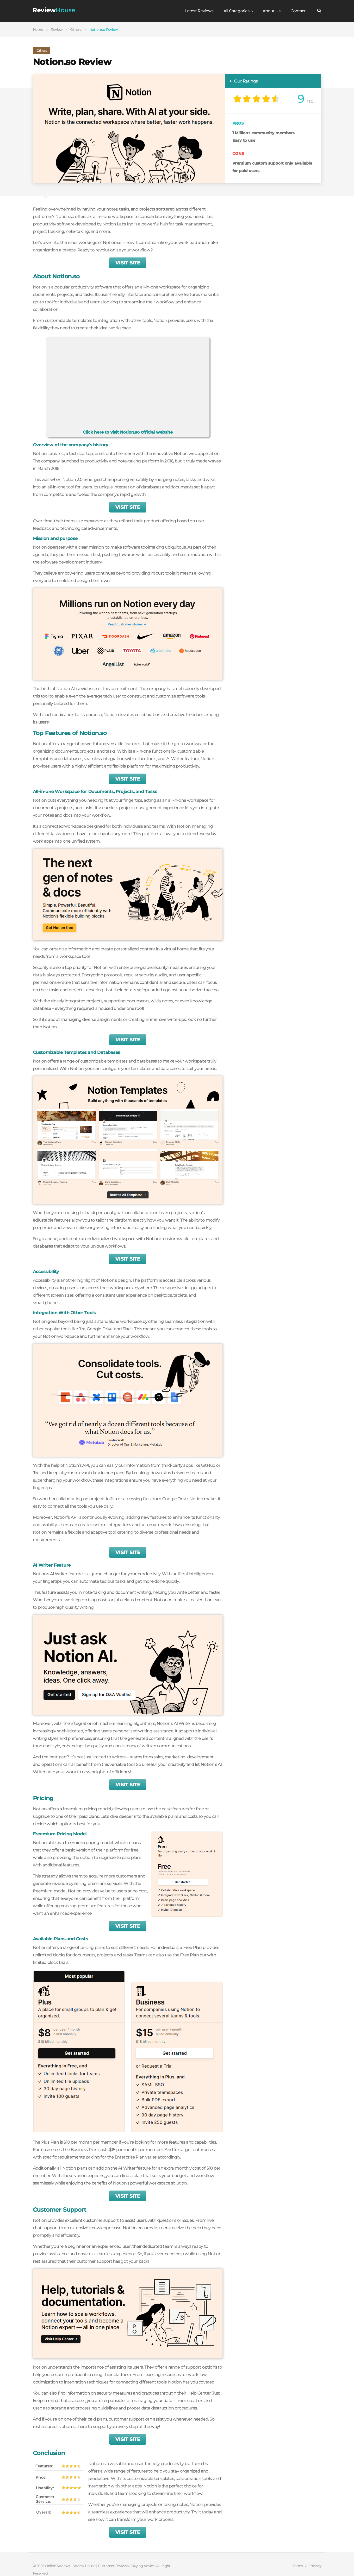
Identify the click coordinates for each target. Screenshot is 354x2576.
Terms (298, 2555)
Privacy (315, 2555)
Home (38, 29)
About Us (271, 11)
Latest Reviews (199, 11)
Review (56, 29)
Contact (298, 11)
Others (75, 29)
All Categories (236, 11)
